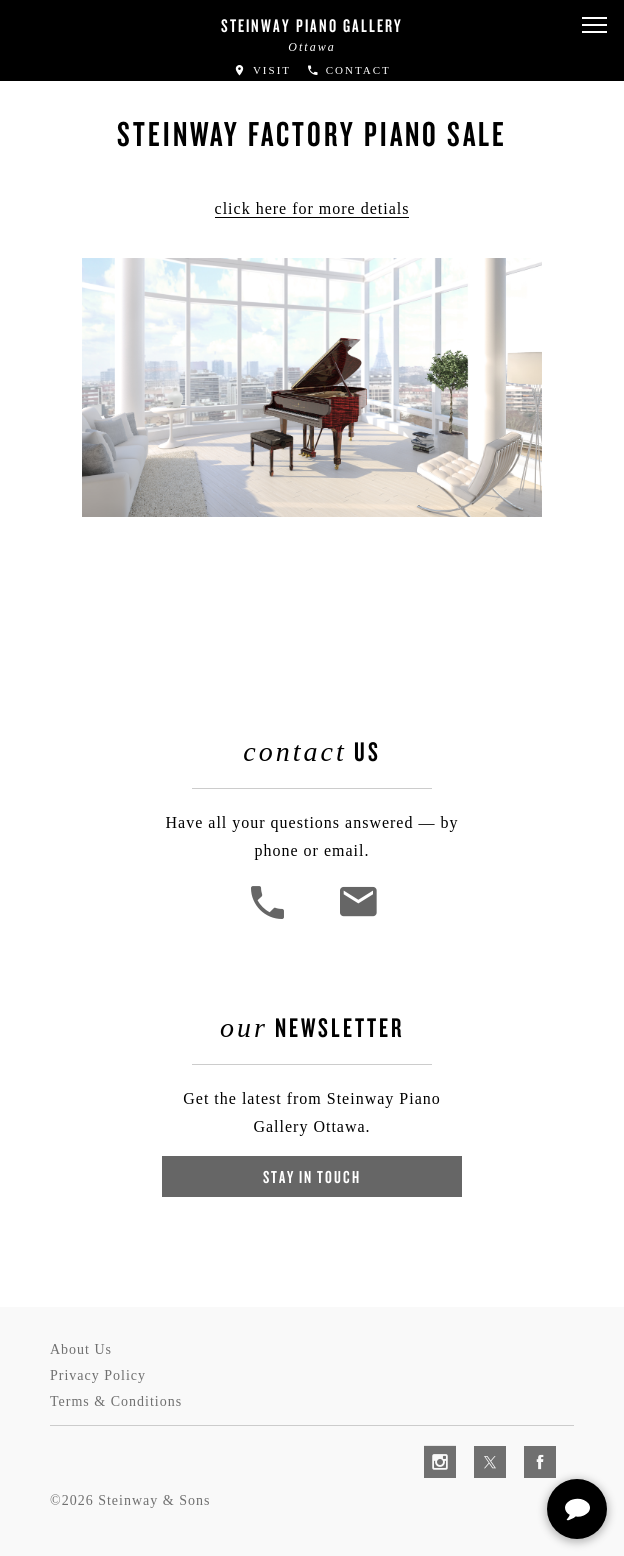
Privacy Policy (98, 1375)
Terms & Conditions (116, 1401)
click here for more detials (312, 208)
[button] (594, 25)
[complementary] (479, 1446)
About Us (81, 1349)
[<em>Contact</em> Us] (357, 916)
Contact (348, 70)
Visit (262, 70)
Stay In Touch (312, 1176)
